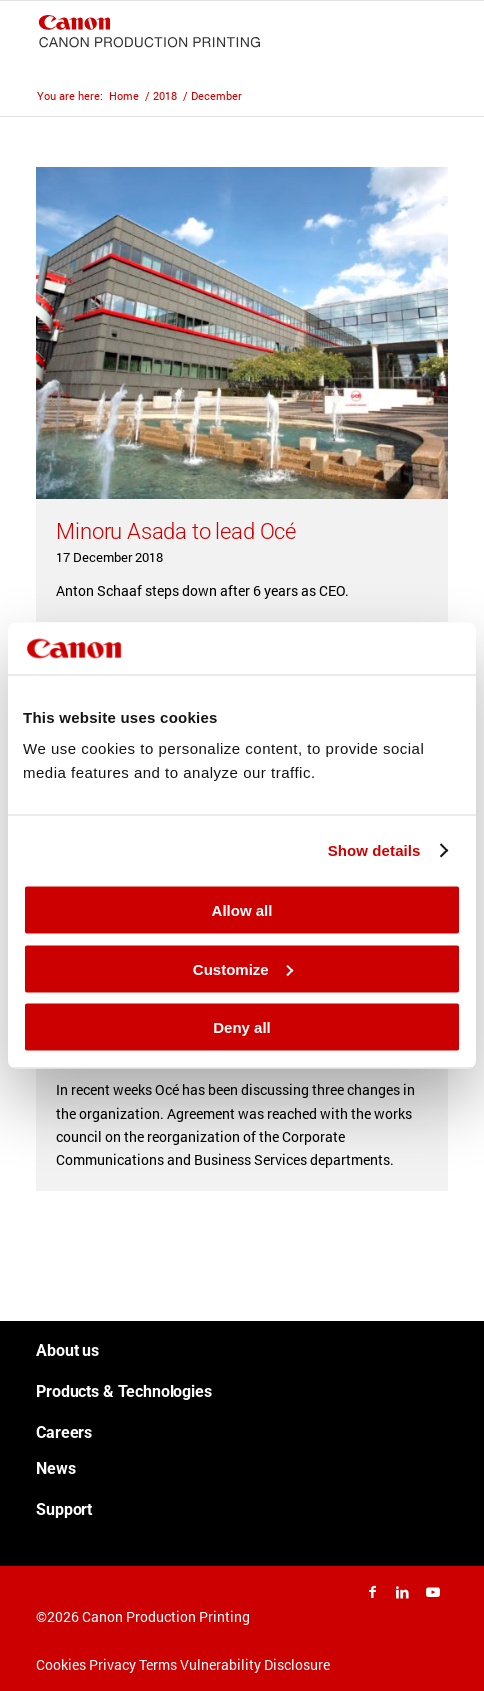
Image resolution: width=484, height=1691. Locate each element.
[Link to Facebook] (373, 1592)
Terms (158, 1664)
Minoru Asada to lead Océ (176, 531)
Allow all (242, 910)
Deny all (242, 1027)
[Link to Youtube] (433, 1592)
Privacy (112, 1664)
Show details (374, 849)
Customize (243, 968)
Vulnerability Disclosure (255, 1664)
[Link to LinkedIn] (403, 1592)
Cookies (61, 1664)
